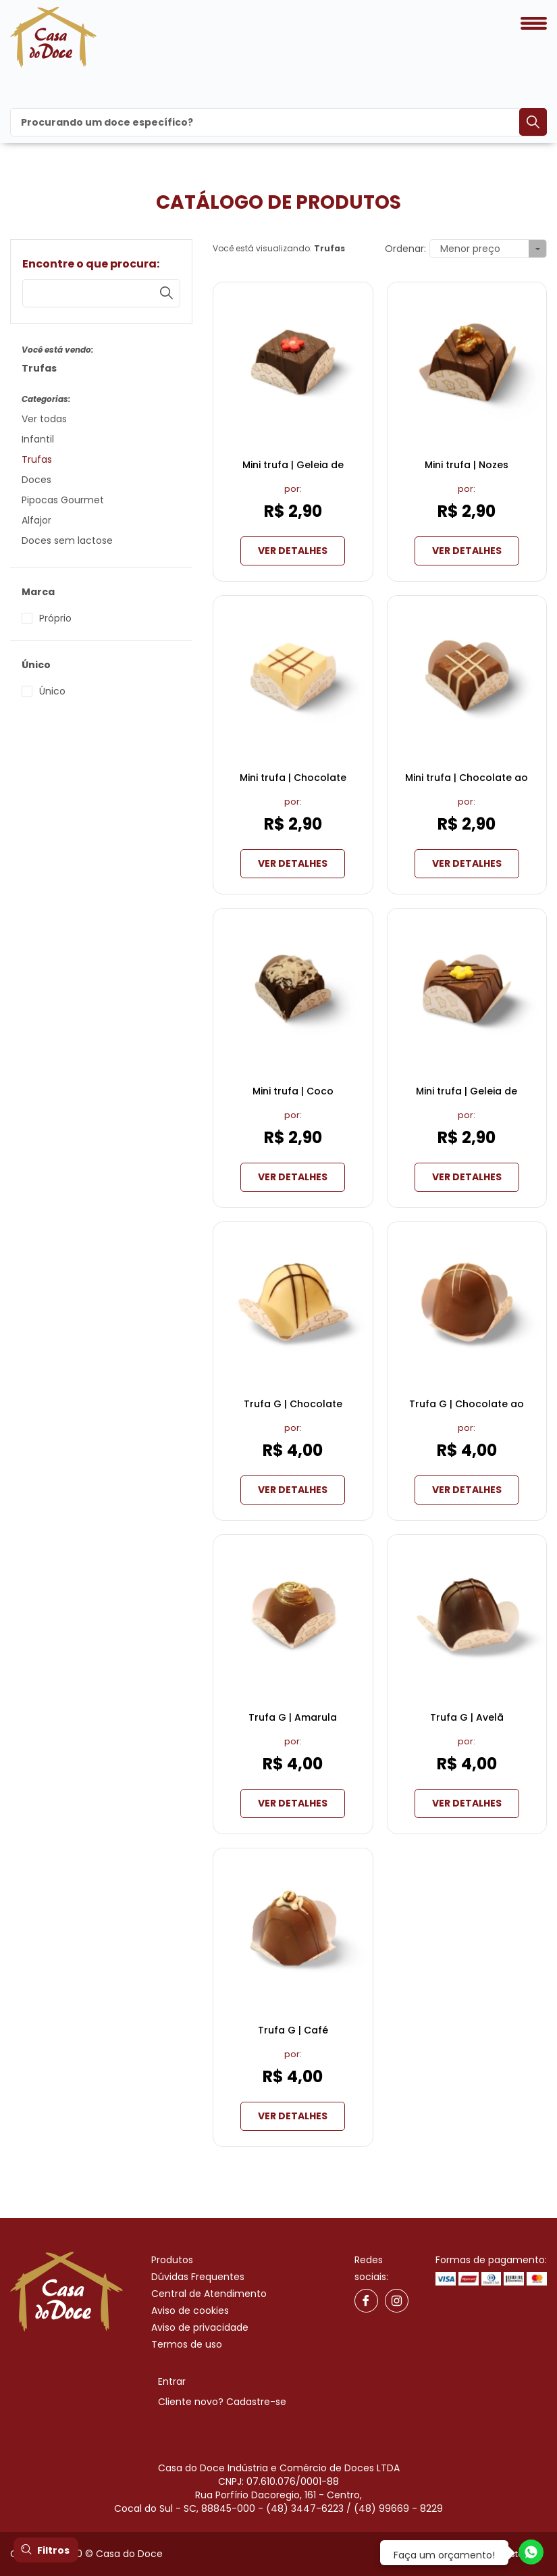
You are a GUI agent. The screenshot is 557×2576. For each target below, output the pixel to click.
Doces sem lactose (67, 540)
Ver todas (44, 419)
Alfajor (36, 520)
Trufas (37, 459)
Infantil (38, 439)
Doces (36, 479)
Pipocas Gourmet (63, 500)
